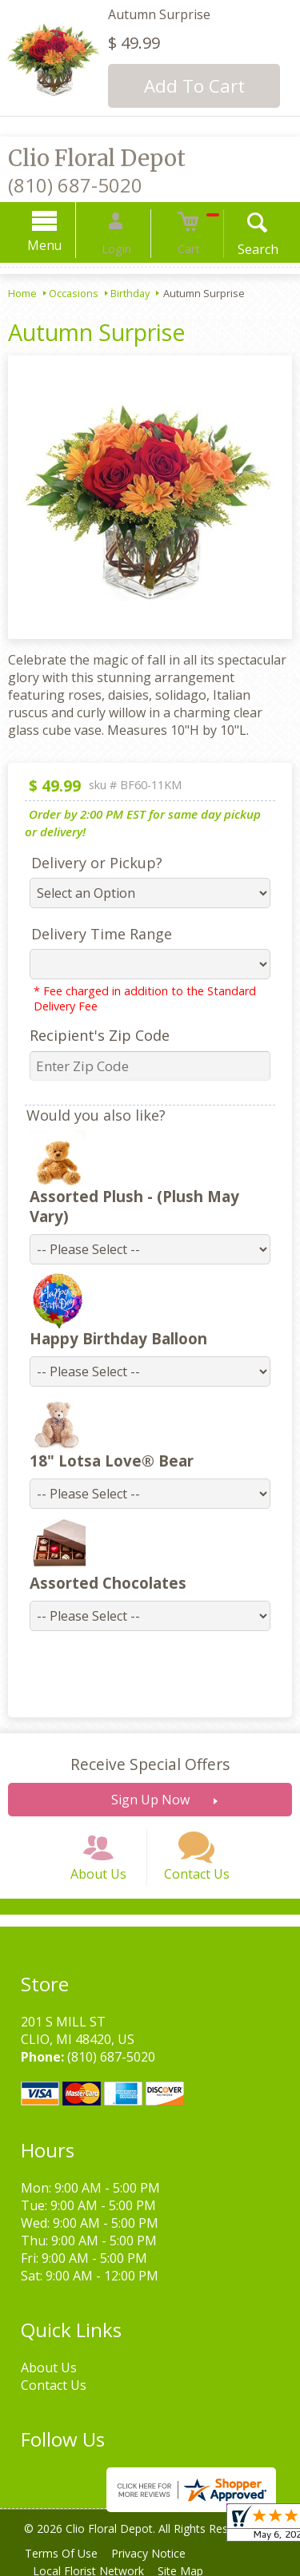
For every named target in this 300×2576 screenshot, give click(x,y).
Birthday (130, 293)
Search (239, 249)
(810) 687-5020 (75, 185)
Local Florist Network (91, 2567)
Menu (63, 245)
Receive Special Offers (150, 1744)
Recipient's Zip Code (90, 1035)
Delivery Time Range (92, 933)
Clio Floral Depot (97, 158)
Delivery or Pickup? (87, 862)
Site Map (189, 2567)
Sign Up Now (150, 1779)
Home (22, 293)
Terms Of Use (64, 2550)
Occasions (73, 293)
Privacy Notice (157, 2550)
